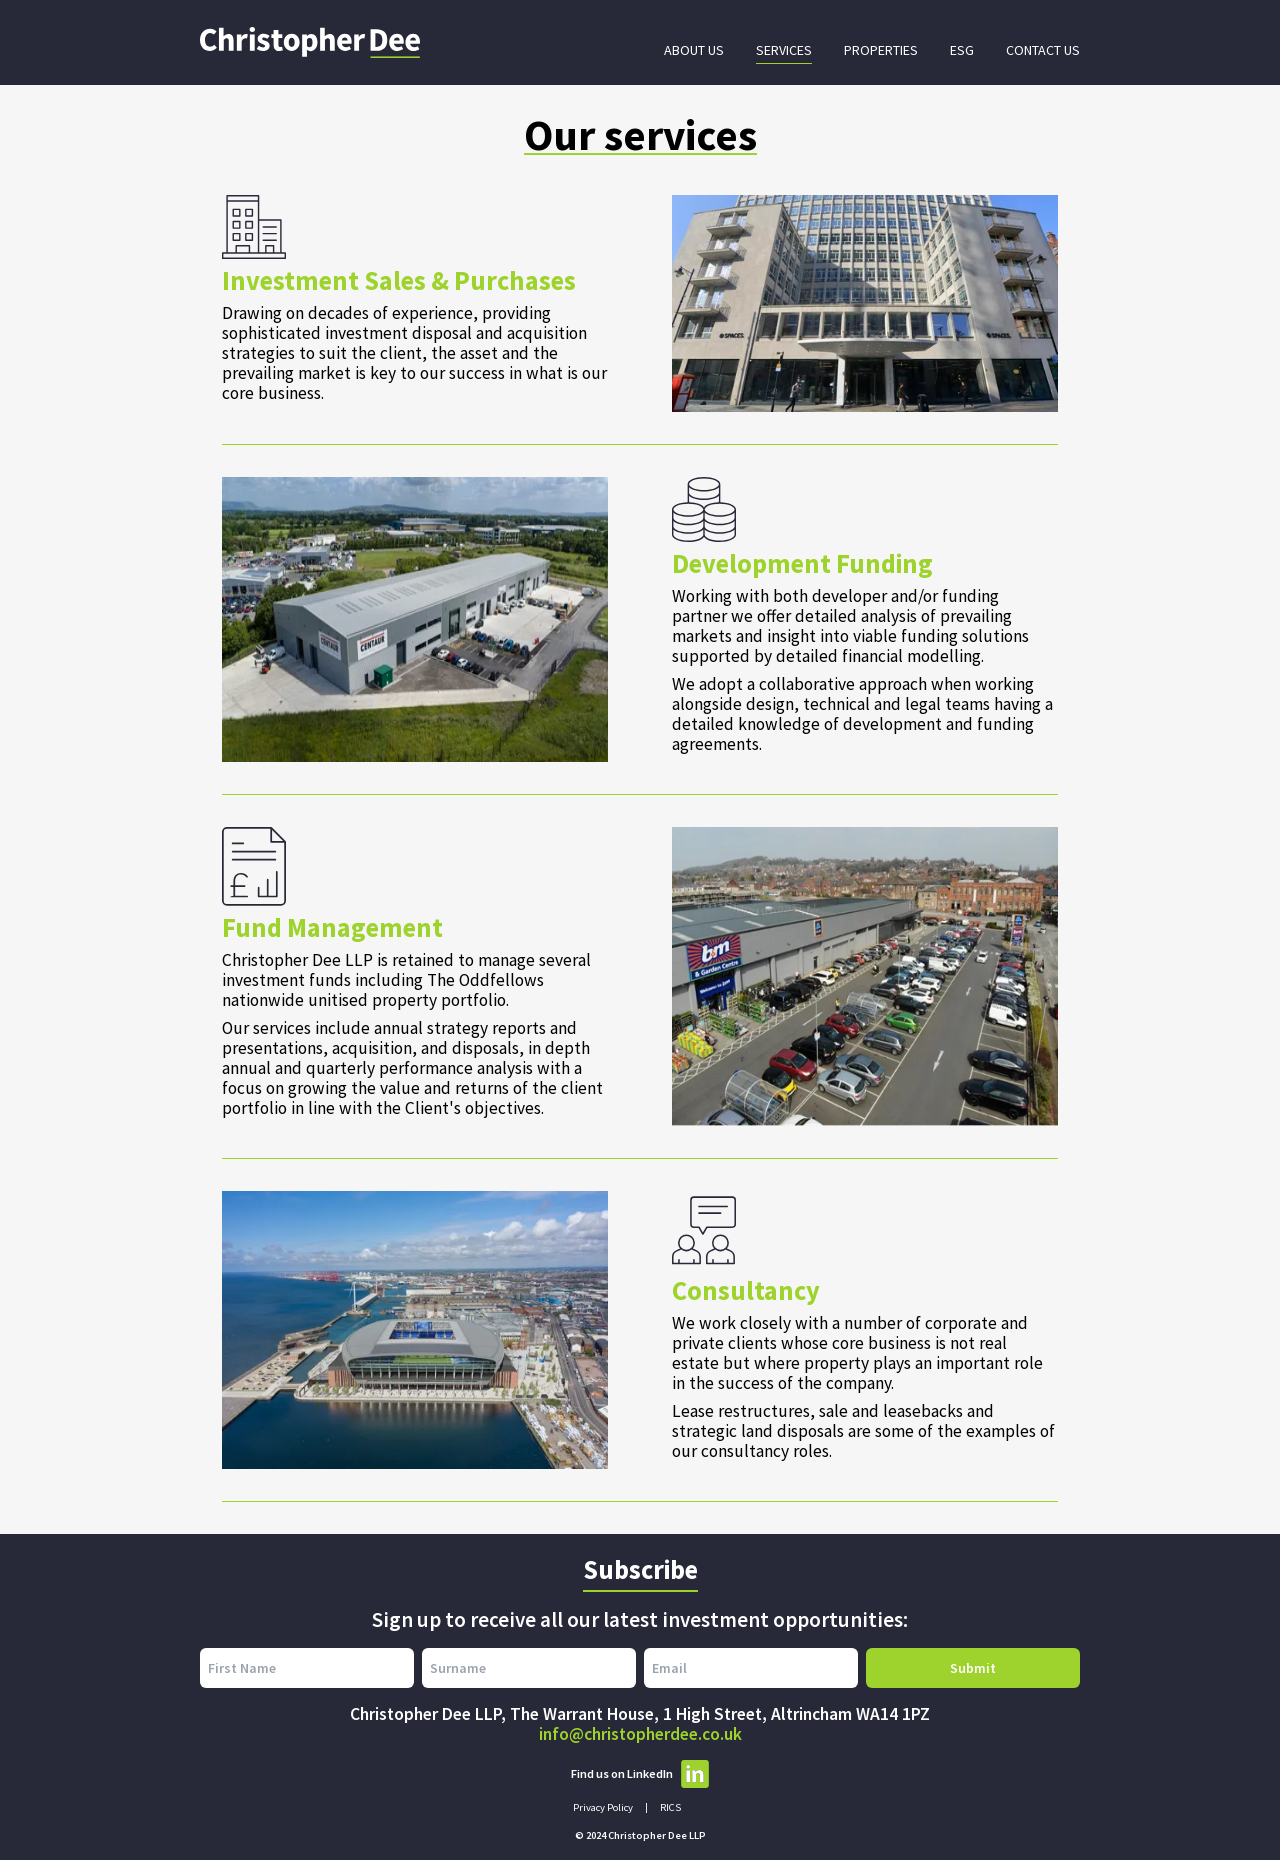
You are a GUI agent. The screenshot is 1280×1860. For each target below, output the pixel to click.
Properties (881, 50)
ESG (962, 50)
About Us (694, 50)
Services (784, 50)
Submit (973, 1668)
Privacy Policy (603, 1807)
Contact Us (1043, 50)
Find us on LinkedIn (640, 1774)
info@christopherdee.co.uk (640, 1734)
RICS (670, 1807)
